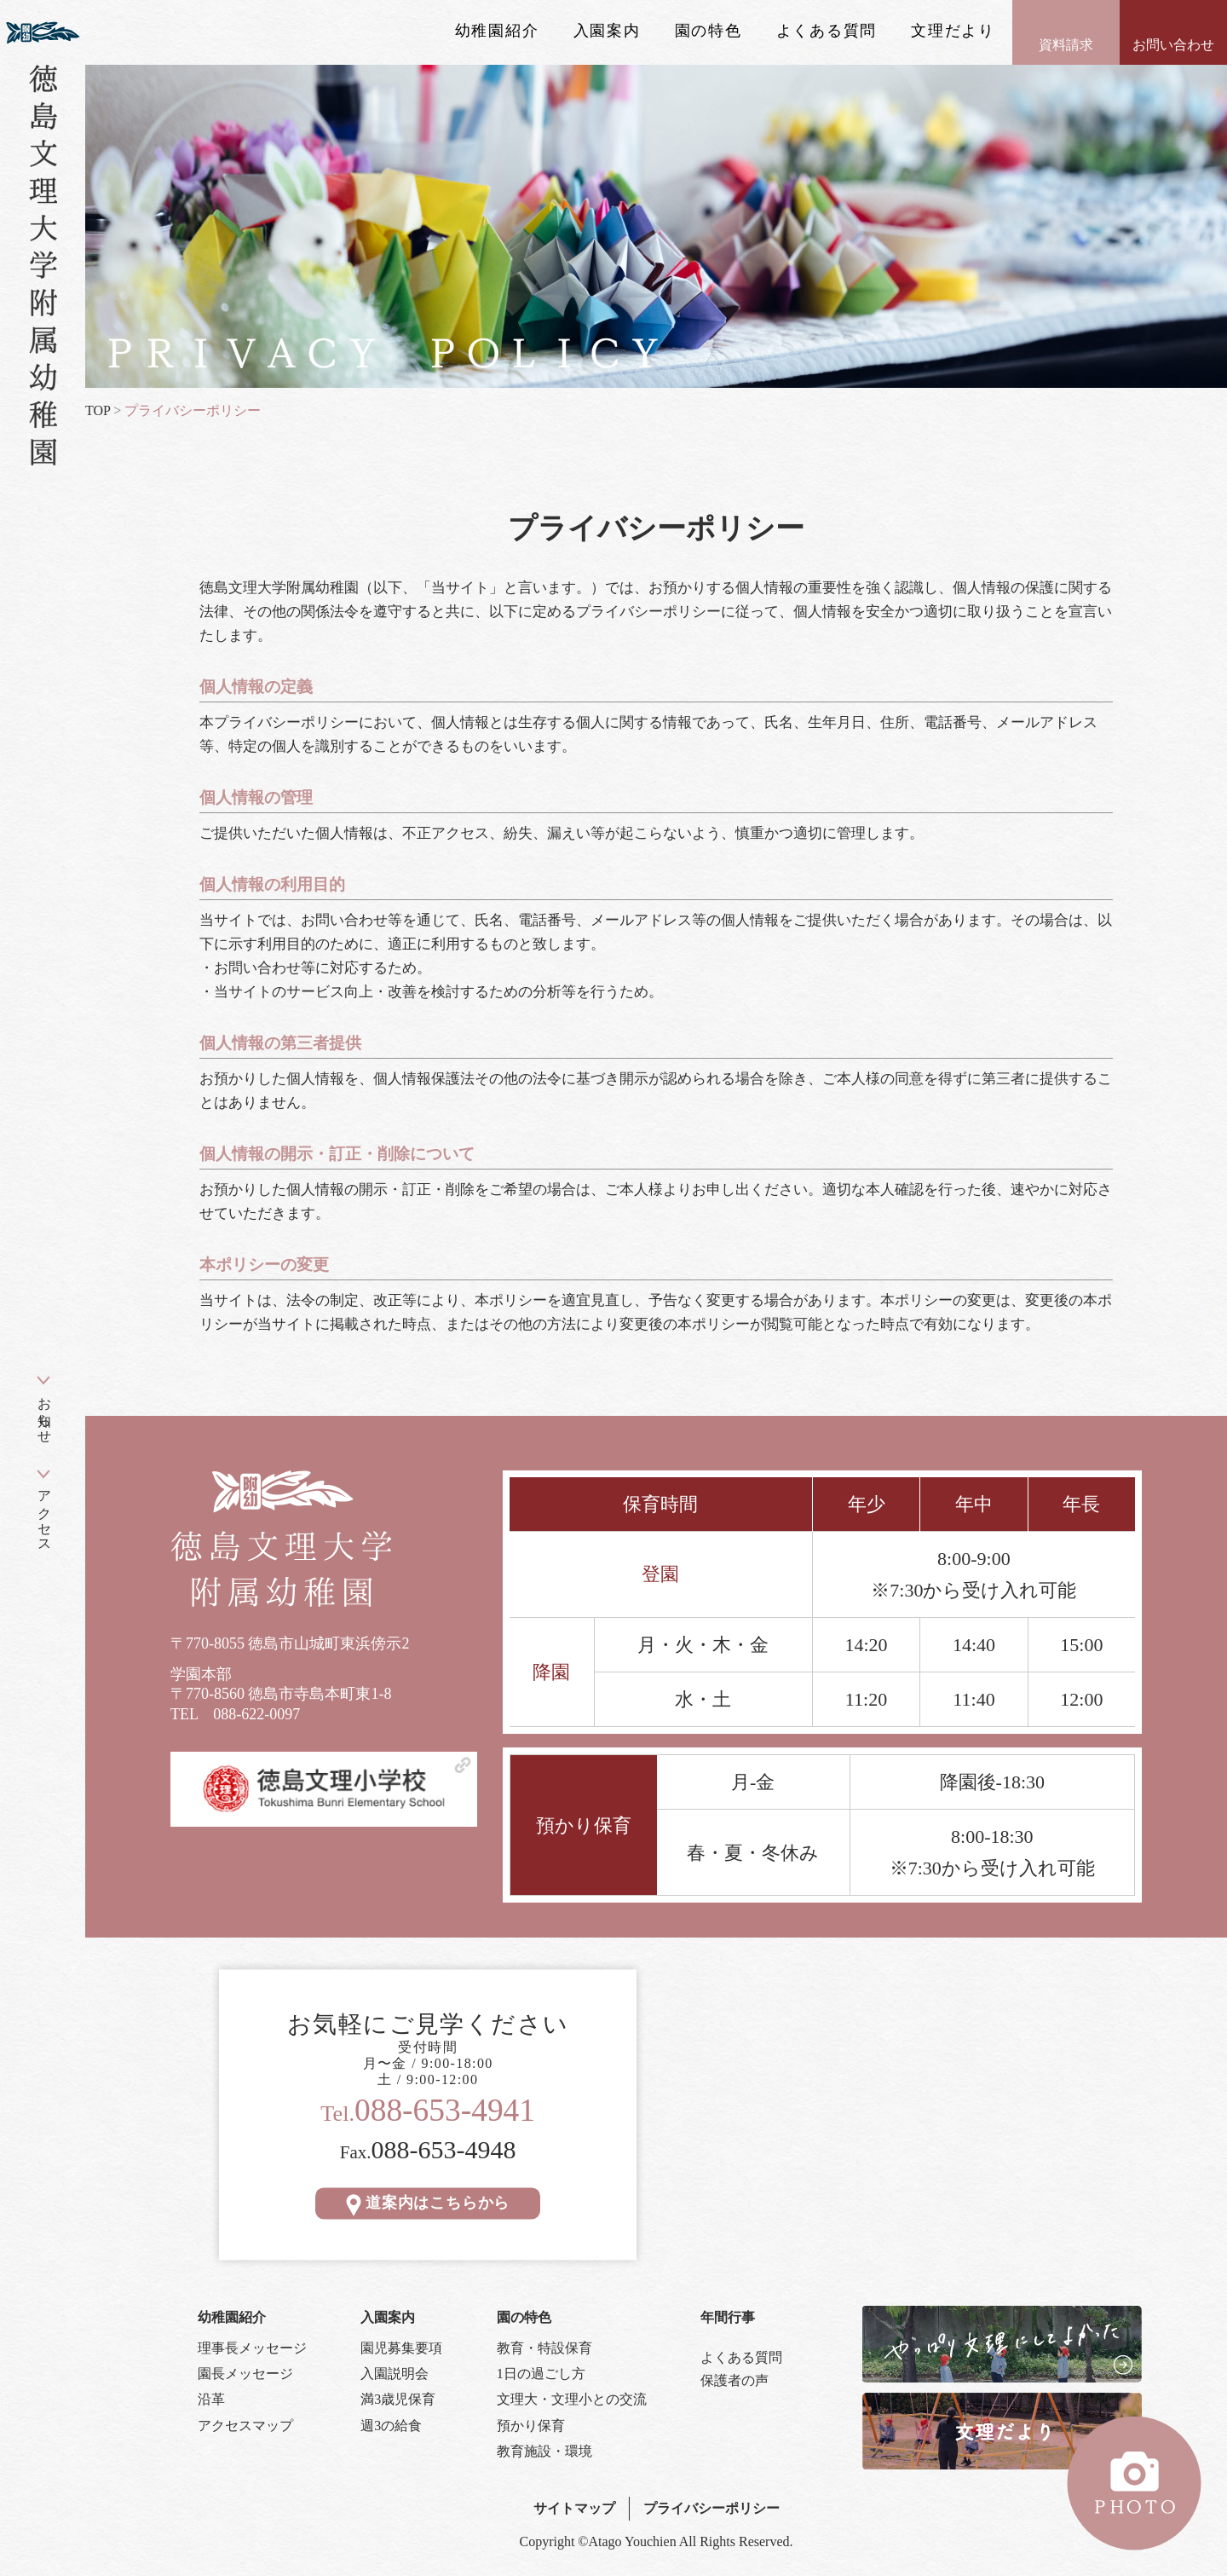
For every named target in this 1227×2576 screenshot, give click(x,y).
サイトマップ (574, 2508)
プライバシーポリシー (711, 2508)
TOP (97, 410)
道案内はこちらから (428, 2203)
